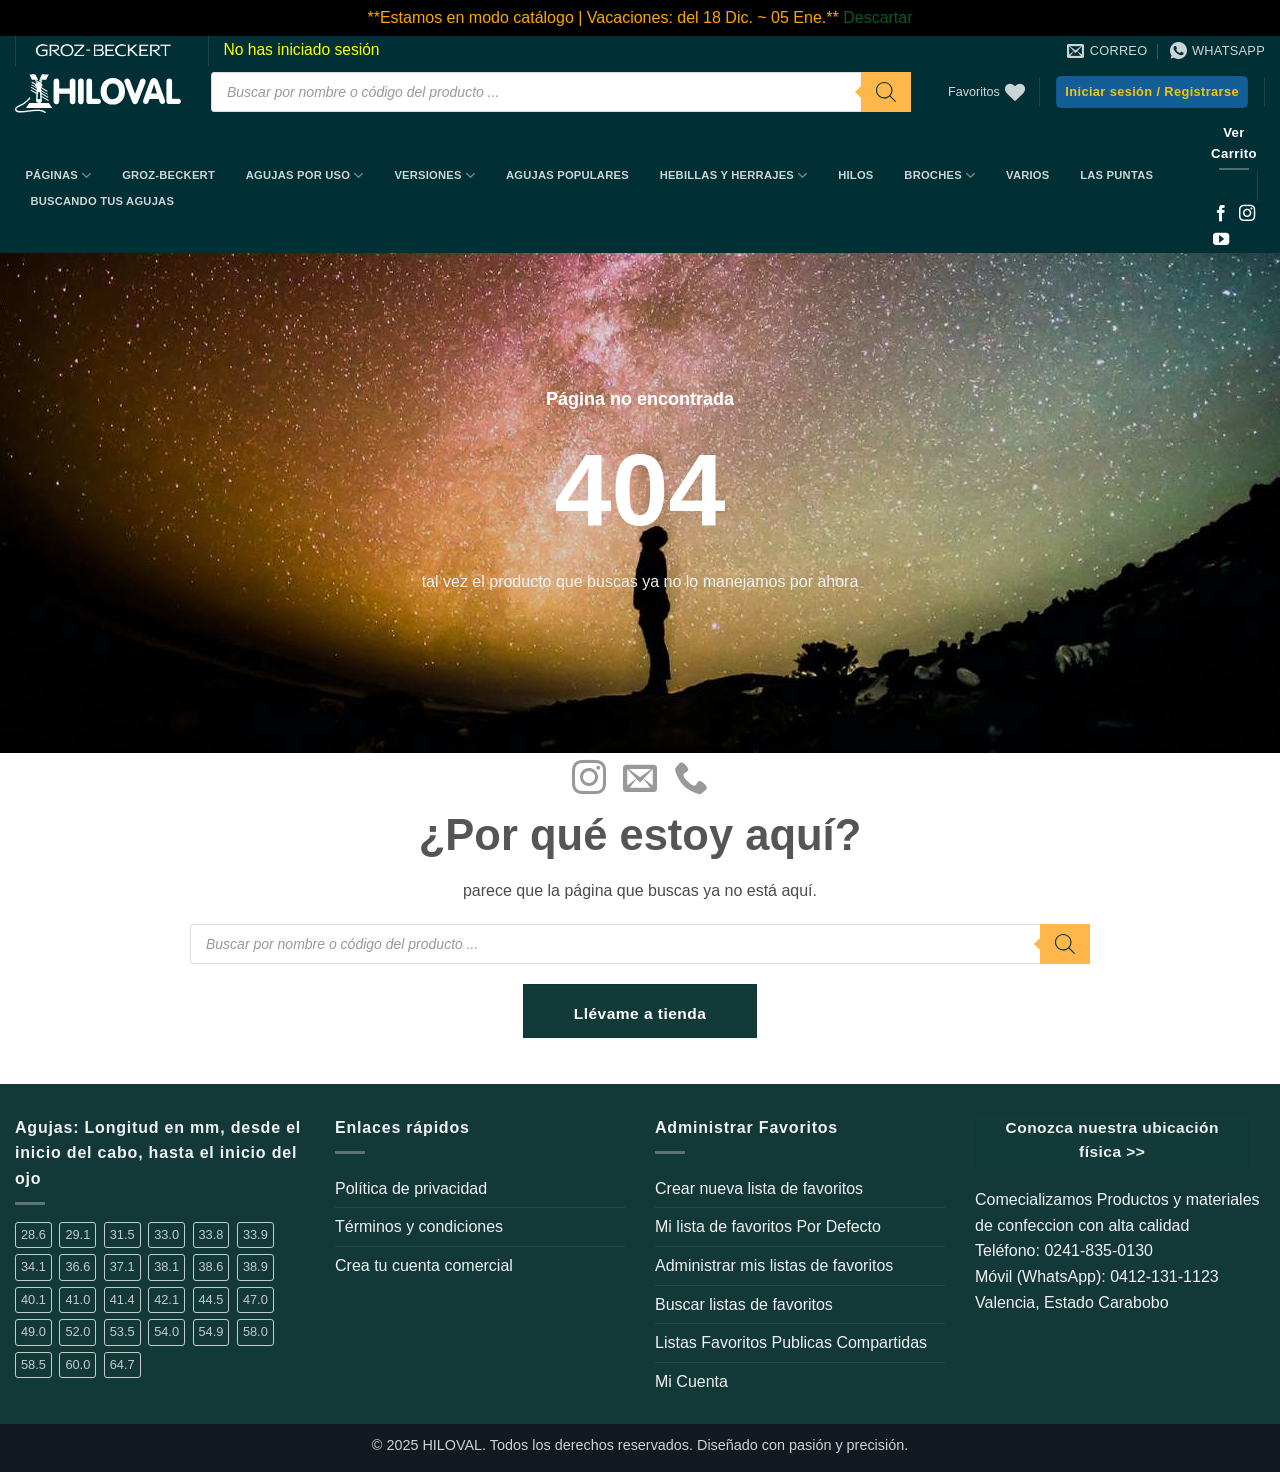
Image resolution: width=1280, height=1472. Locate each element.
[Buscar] (886, 92)
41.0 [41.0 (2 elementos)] (77, 1299)
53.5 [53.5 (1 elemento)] (122, 1331)
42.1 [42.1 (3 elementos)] (166, 1299)
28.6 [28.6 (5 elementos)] (33, 1234)
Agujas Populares (567, 175)
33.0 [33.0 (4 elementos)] (166, 1234)
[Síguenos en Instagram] (1247, 214)
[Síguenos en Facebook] (1221, 214)
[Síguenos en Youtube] (1221, 240)
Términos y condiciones (419, 1226)
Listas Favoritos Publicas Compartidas (791, 1342)
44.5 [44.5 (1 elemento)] (211, 1299)
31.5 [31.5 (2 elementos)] (122, 1234)
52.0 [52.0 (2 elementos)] (77, 1331)
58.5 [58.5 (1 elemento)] (33, 1364)
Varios (1027, 175)
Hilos (855, 175)
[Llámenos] (691, 780)
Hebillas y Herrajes (734, 175)
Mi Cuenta (691, 1381)
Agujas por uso (305, 175)
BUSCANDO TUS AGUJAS (102, 201)
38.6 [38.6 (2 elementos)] (211, 1266)
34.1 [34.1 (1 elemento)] (33, 1266)
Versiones (434, 175)
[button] (1152, 92)
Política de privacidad (411, 1188)
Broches (939, 175)
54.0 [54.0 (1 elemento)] (166, 1331)
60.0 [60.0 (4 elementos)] (77, 1364)
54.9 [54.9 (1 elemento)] (211, 1331)
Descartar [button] (877, 17)
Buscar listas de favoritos (744, 1304)
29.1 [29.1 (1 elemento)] (77, 1234)
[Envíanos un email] (640, 780)
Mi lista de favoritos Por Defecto (768, 1226)
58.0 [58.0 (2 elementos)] (255, 1331)
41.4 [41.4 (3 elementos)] (122, 1299)
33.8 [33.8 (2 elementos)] (211, 1234)
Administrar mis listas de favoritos (774, 1265)
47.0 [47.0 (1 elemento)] (255, 1299)
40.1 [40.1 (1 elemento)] (33, 1299)
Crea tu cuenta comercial (424, 1265)
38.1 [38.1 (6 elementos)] (166, 1266)
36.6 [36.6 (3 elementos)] (77, 1266)
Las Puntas (1116, 175)
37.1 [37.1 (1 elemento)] (122, 1266)
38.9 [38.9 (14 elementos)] (255, 1266)
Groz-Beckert (168, 175)
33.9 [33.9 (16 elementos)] (255, 1234)
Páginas (58, 175)
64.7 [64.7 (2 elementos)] (122, 1364)
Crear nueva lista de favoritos (759, 1188)
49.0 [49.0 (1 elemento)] (33, 1331)
